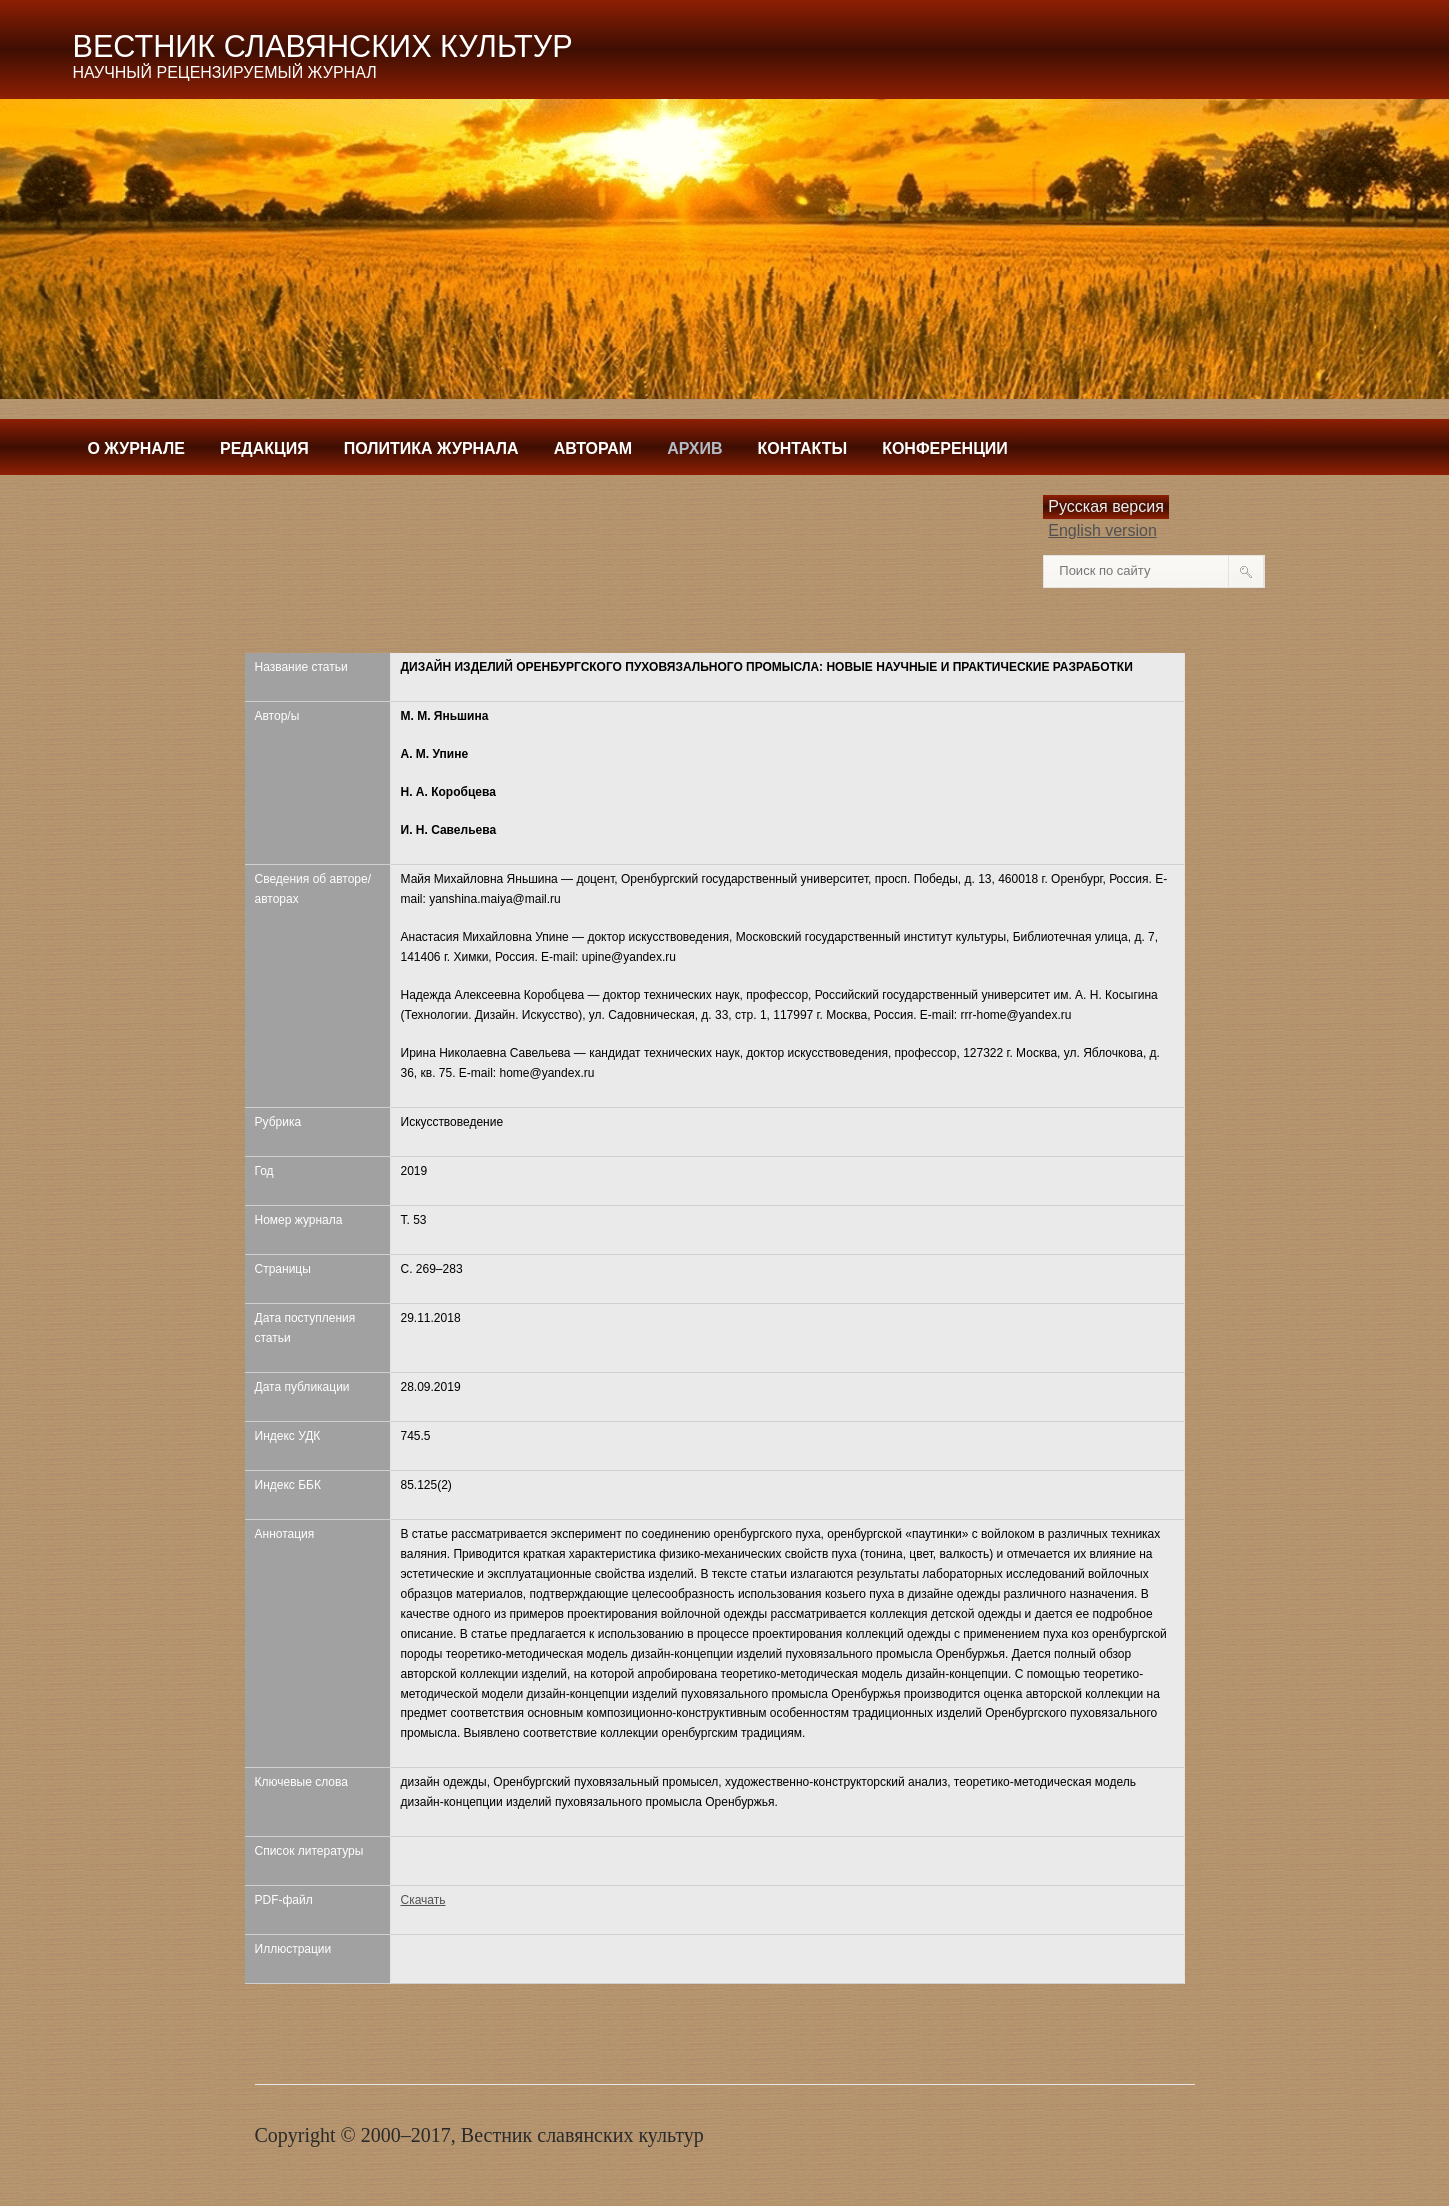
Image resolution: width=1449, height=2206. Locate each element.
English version (1102, 530)
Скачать (423, 1900)
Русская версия (1106, 506)
